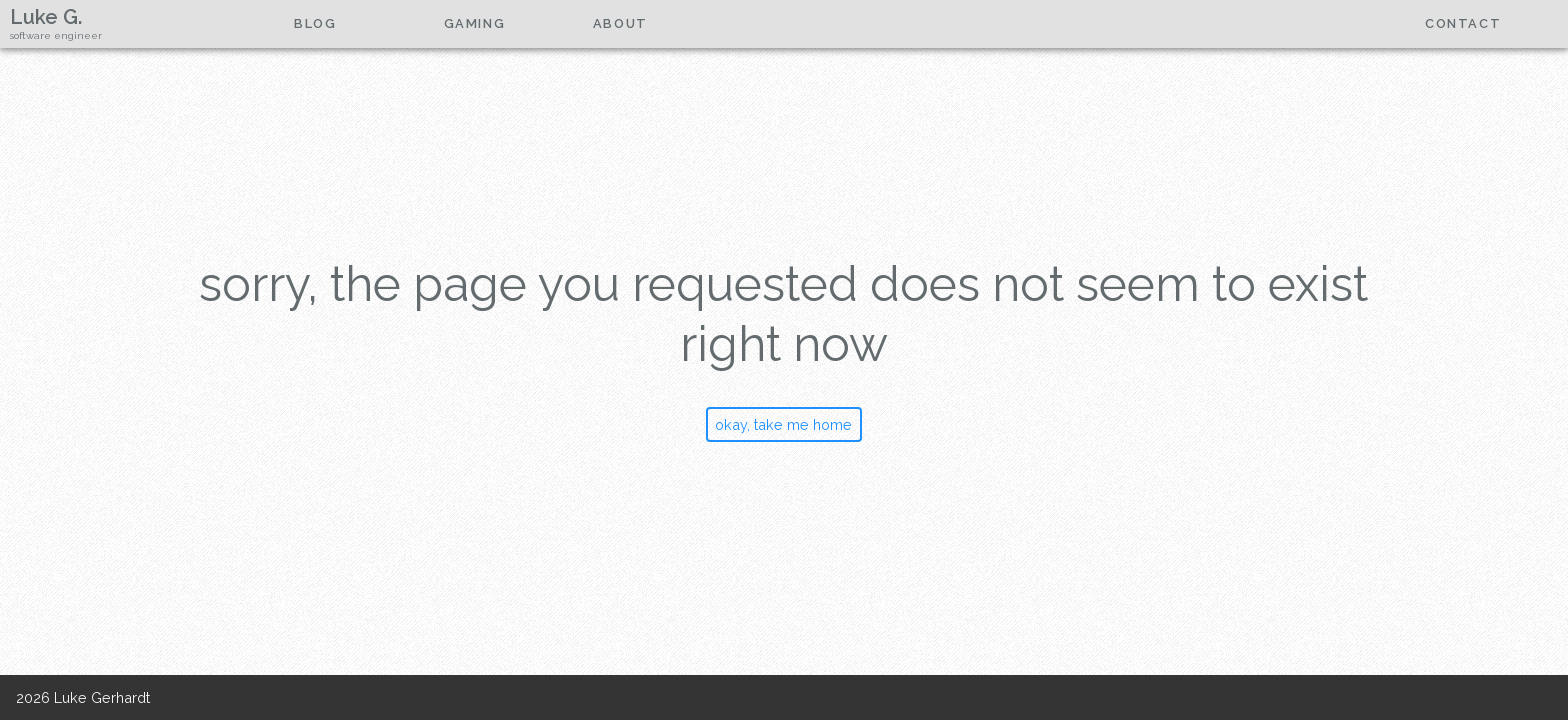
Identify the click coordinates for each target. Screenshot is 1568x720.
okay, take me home (783, 424)
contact (1463, 23)
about (620, 23)
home (166, 23)
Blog (315, 23)
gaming (475, 23)
